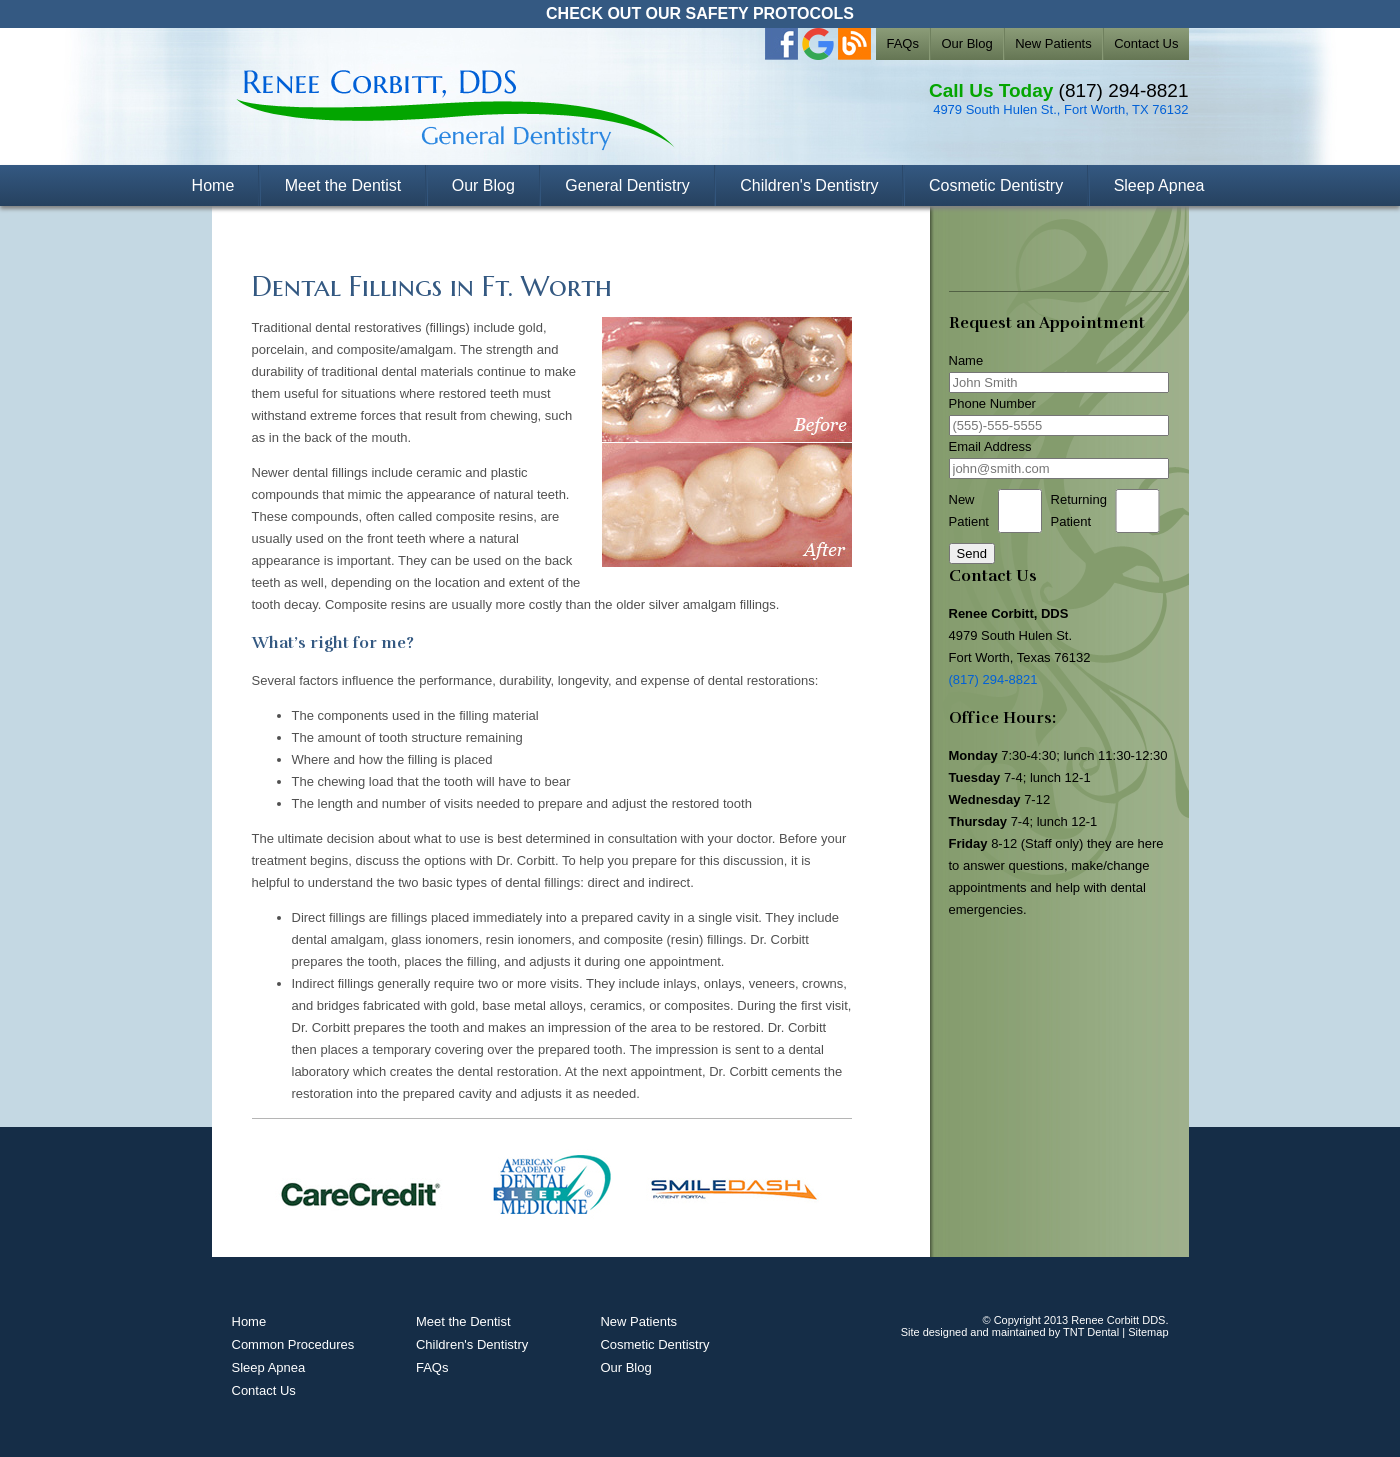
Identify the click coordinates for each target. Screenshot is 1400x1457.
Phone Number (992, 403)
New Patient (969, 510)
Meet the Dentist (343, 185)
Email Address (990, 446)
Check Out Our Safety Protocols (700, 13)
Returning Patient (1079, 510)
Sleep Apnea (1159, 185)
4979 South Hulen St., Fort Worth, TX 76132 (1060, 109)
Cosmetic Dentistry (996, 185)
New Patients (1053, 43)
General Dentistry (627, 185)
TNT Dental (1091, 1332)
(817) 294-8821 (1124, 90)
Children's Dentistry (809, 185)
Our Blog (966, 43)
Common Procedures (293, 1344)
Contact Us (1146, 43)
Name (966, 360)
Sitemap (1148, 1332)
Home (213, 185)
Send (972, 553)
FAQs (902, 43)
